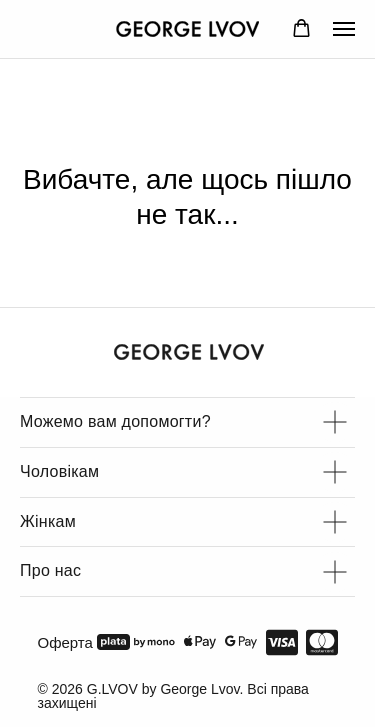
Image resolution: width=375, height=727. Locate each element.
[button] (301, 28)
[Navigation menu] (344, 29)
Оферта (65, 642)
